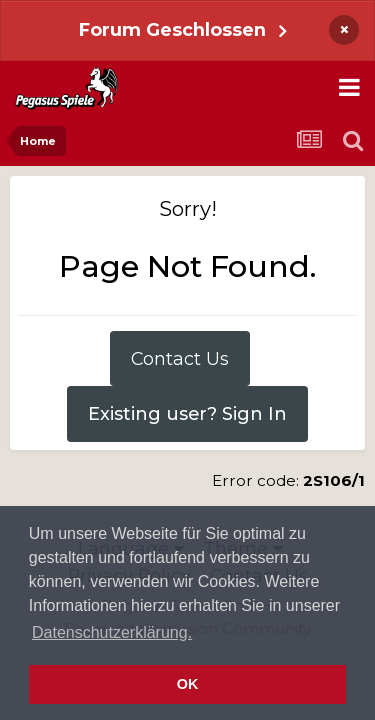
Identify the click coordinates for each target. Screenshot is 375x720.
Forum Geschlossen (172, 29)
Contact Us (180, 358)
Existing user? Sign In (187, 413)
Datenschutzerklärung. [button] (112, 632)
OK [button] (188, 684)
